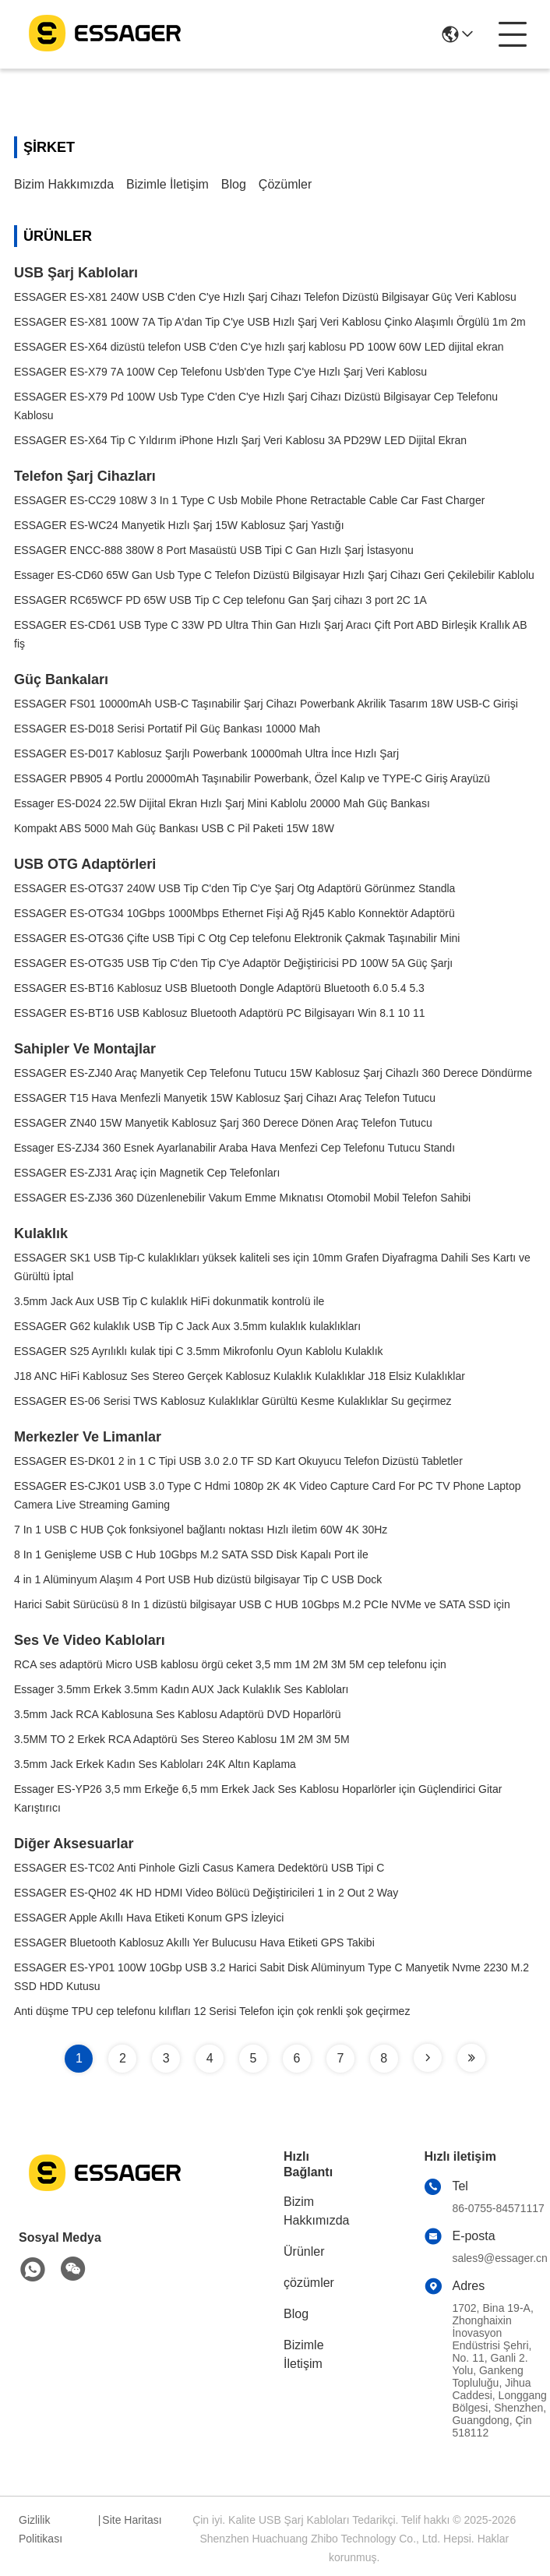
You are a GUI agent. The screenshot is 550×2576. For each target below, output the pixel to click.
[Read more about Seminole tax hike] (428, 2058)
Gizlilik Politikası (40, 2529)
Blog (233, 184)
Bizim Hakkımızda (64, 184)
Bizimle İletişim (167, 184)
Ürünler (304, 2251)
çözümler (285, 184)
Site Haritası (131, 2520)
